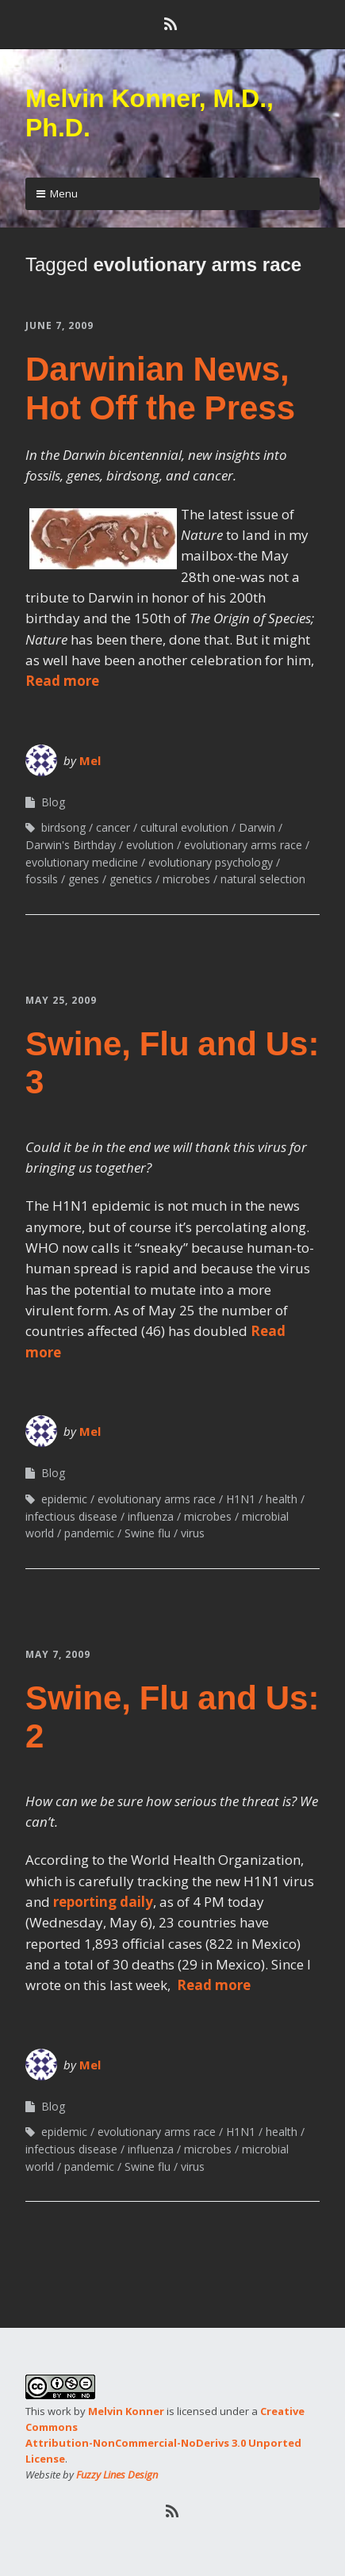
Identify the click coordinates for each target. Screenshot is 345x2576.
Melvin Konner (126, 2411)
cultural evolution (184, 827)
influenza (151, 1516)
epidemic (64, 1498)
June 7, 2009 (59, 325)
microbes (186, 878)
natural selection (262, 878)
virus (193, 1533)
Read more (62, 681)
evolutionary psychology (210, 862)
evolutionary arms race (243, 844)
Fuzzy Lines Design (117, 2474)
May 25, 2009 (61, 1000)
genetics (130, 878)
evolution (150, 844)
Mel (90, 760)
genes (83, 878)
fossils (41, 878)
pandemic (89, 1533)
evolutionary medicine (81, 862)
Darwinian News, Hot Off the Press (160, 388)
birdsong (63, 827)
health (281, 1498)
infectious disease (71, 1516)
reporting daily (103, 1902)
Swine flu (148, 1533)
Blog (53, 802)
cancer (113, 827)
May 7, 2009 (57, 1654)
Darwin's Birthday (70, 844)
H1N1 (240, 1498)
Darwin (257, 827)
